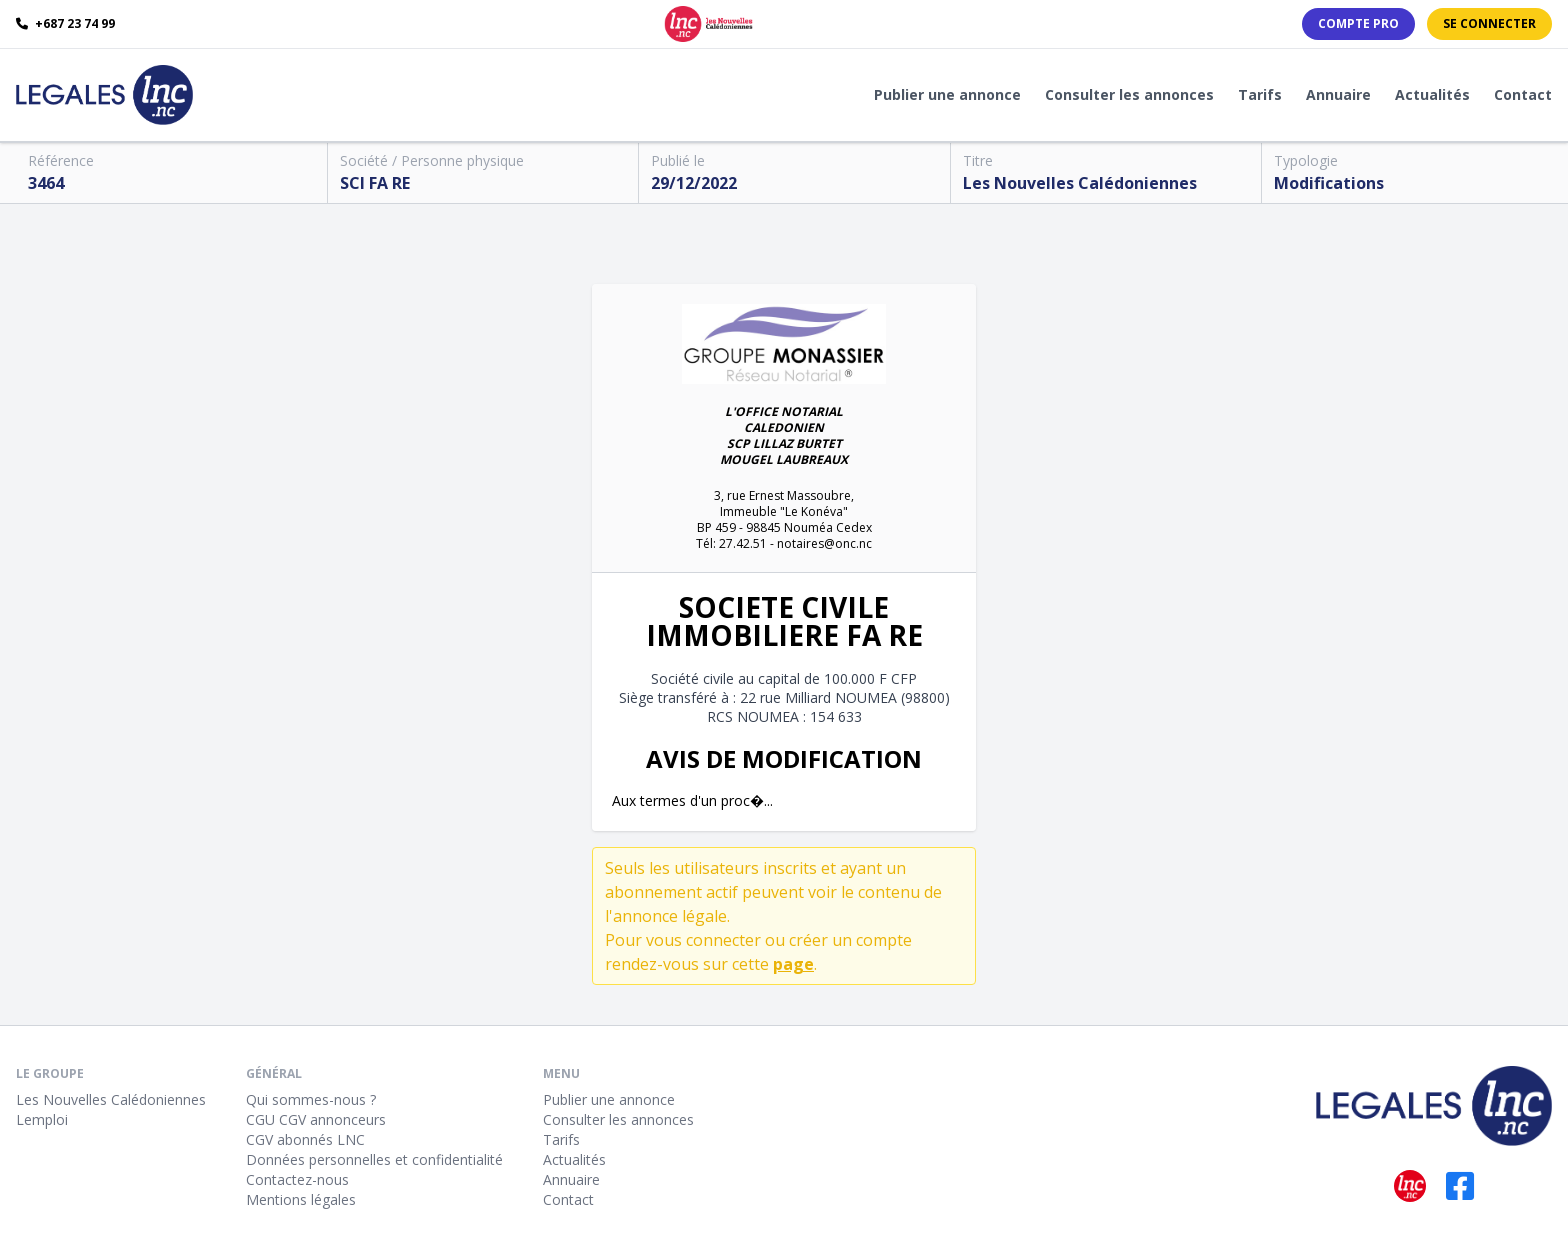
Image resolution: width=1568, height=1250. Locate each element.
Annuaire (1338, 94)
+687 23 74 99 (65, 24)
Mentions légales (301, 1199)
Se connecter (1489, 23)
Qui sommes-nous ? (311, 1099)
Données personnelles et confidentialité (374, 1159)
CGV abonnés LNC (305, 1139)
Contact (1523, 94)
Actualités (1432, 94)
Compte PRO (1358, 23)
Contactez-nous (297, 1179)
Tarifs (1260, 94)
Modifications (1329, 183)
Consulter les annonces (1129, 94)
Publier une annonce (947, 94)
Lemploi (42, 1119)
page (793, 964)
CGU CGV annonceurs (316, 1119)
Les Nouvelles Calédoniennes (111, 1099)
